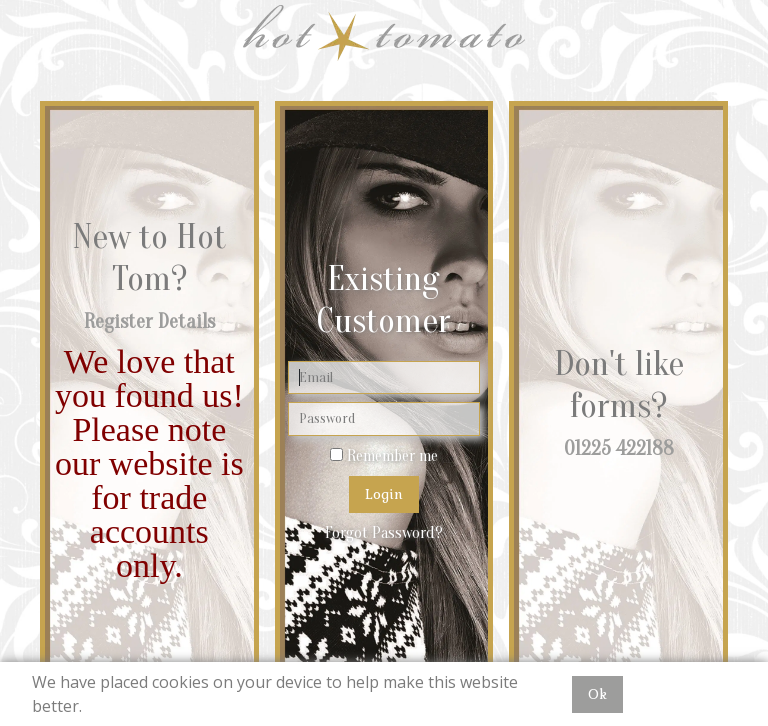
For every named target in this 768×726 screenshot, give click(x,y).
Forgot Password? (384, 533)
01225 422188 (619, 448)
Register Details (149, 321)
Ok (597, 694)
